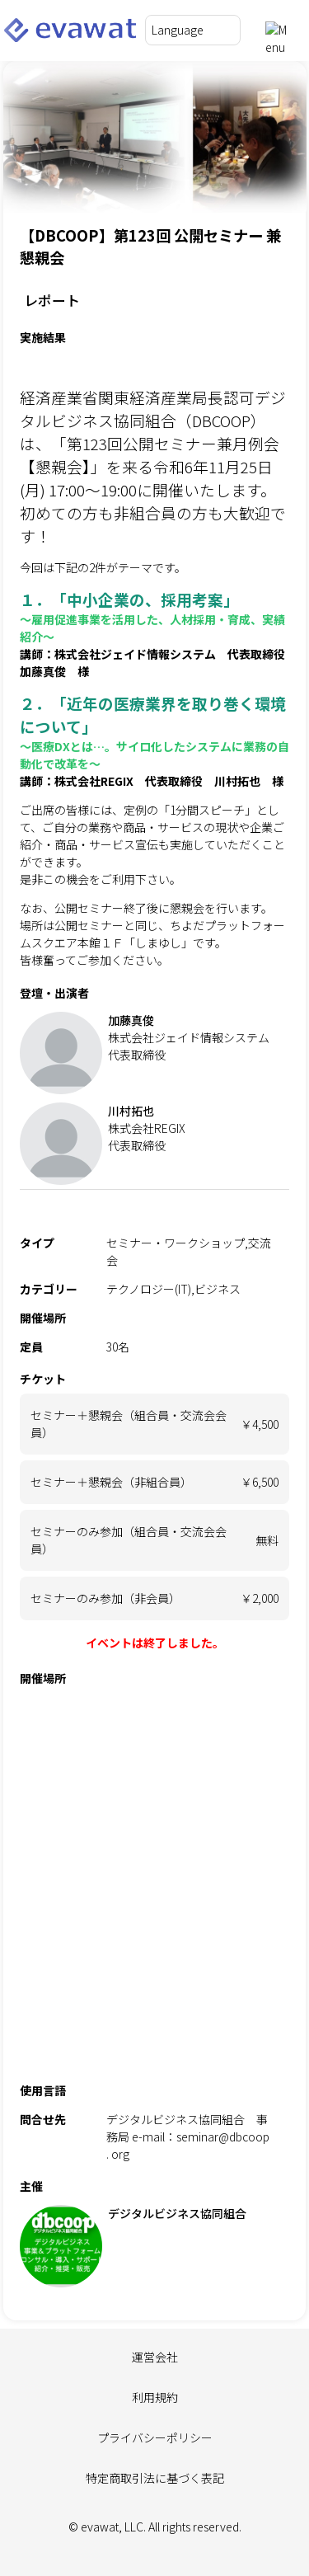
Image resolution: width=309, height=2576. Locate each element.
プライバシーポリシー (155, 2437)
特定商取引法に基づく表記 (155, 2478)
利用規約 (155, 2397)
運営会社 (155, 2356)
